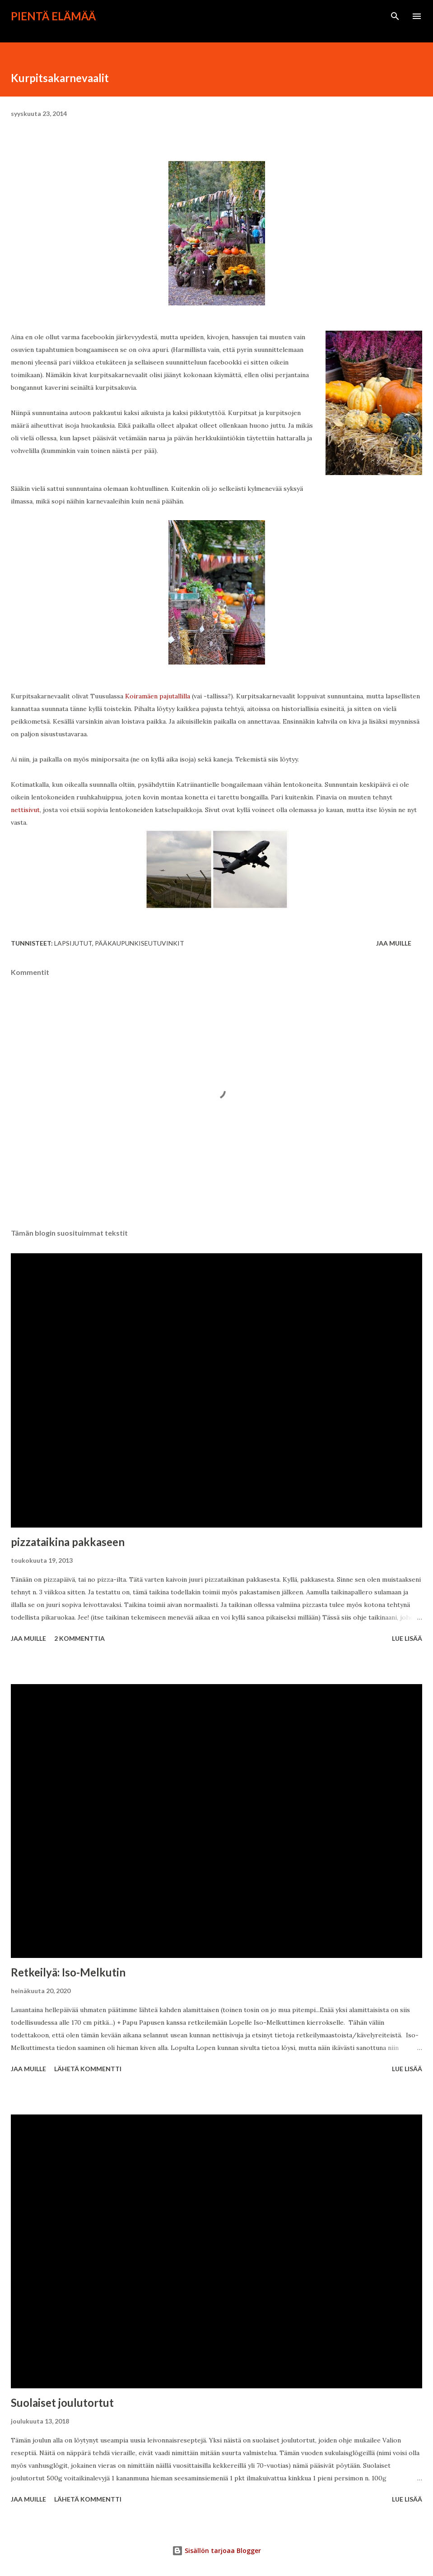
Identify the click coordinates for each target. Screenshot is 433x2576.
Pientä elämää (53, 16)
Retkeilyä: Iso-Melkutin (68, 1972)
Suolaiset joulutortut (62, 2402)
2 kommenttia (79, 1638)
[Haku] (395, 16)
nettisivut (25, 810)
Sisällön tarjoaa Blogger (216, 2550)
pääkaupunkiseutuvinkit (139, 943)
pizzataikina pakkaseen (68, 1541)
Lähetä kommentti (87, 2069)
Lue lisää (407, 1638)
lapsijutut (73, 943)
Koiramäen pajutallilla (157, 696)
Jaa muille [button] (393, 943)
